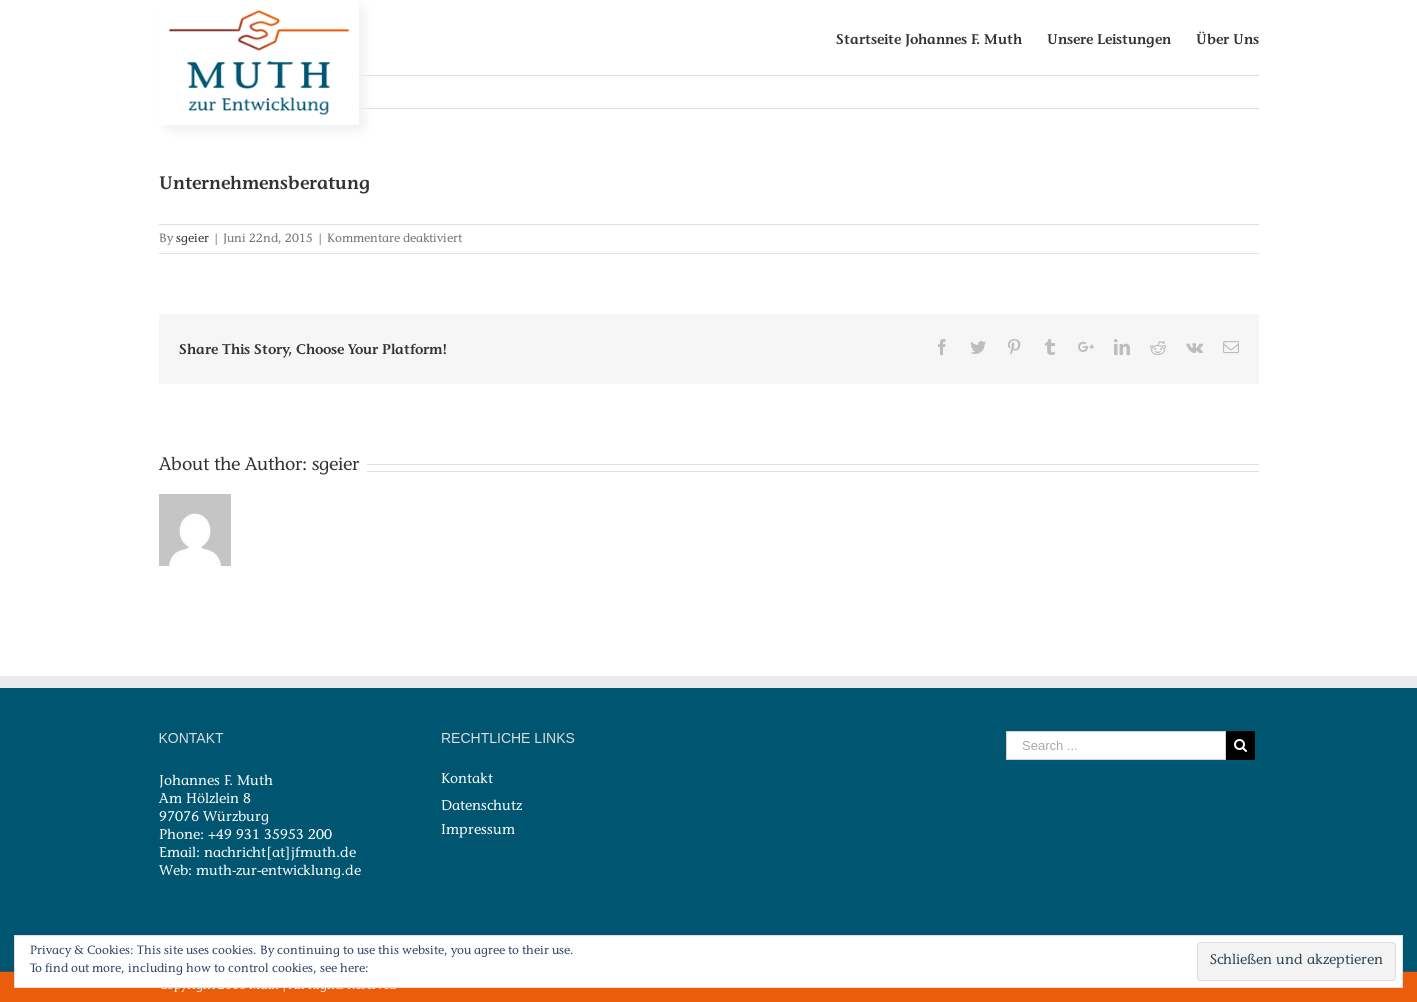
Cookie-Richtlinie (421, 969)
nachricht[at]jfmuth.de (280, 854)
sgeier (192, 239)
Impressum (478, 830)
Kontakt (467, 780)
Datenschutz (481, 806)
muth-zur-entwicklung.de (278, 872)
